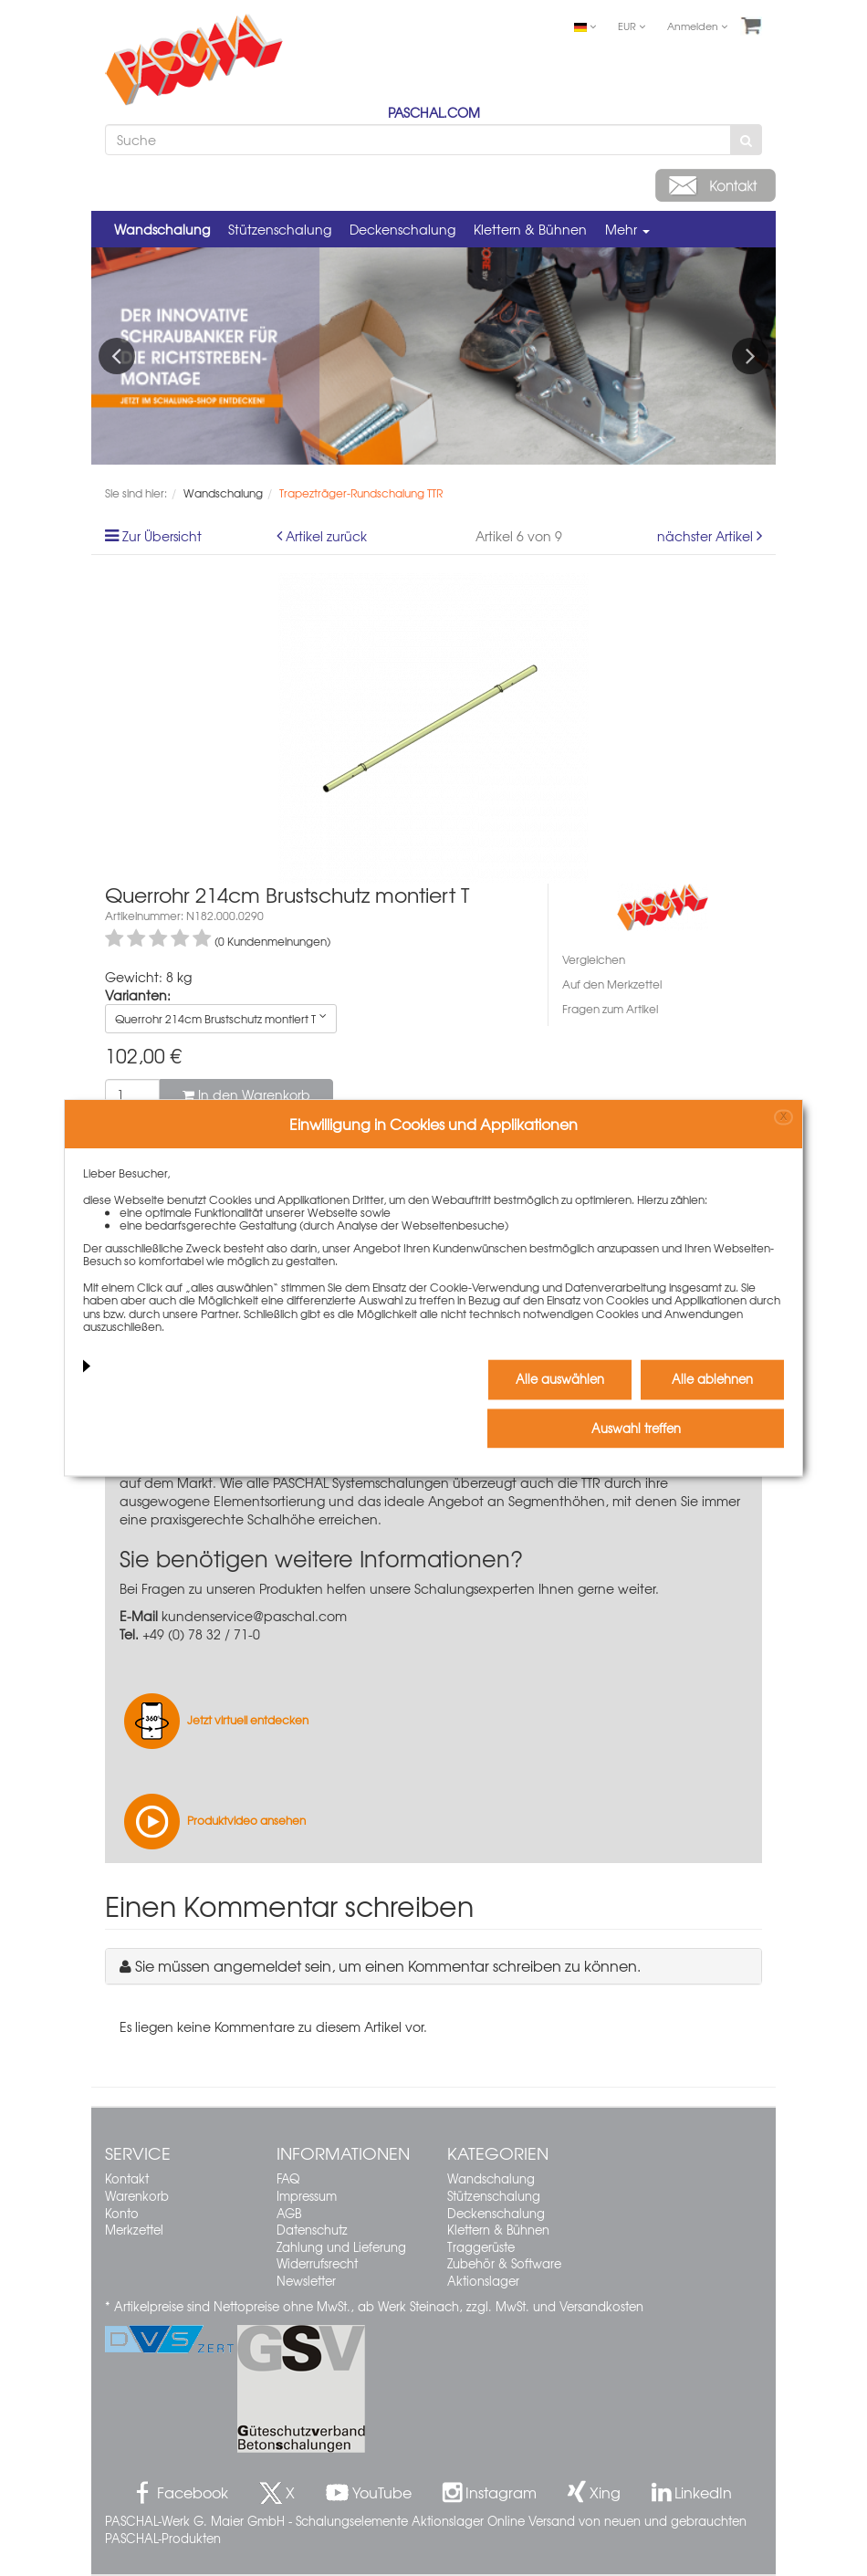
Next (750, 356)
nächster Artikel (707, 536)
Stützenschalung (279, 229)
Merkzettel (134, 2229)
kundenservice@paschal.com (254, 1616)
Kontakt (127, 2178)
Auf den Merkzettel (612, 984)
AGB (289, 2213)
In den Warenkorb (246, 1094)
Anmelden (697, 25)
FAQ (288, 2178)
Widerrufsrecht (317, 2263)
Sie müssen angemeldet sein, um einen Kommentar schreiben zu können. (388, 1965)
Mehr (627, 229)
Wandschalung (162, 229)
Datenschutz (312, 2229)
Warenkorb (137, 2195)
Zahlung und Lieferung (341, 2247)
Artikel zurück (326, 536)
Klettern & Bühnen (530, 229)
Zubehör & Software (504, 2263)
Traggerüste (481, 2247)
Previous (117, 356)
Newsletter (306, 2280)
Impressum (307, 2195)
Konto (122, 2213)
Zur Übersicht (162, 536)
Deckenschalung (402, 229)
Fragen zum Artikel (610, 1008)
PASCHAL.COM (434, 112)
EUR (631, 25)
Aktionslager (483, 2280)
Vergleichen (593, 959)
